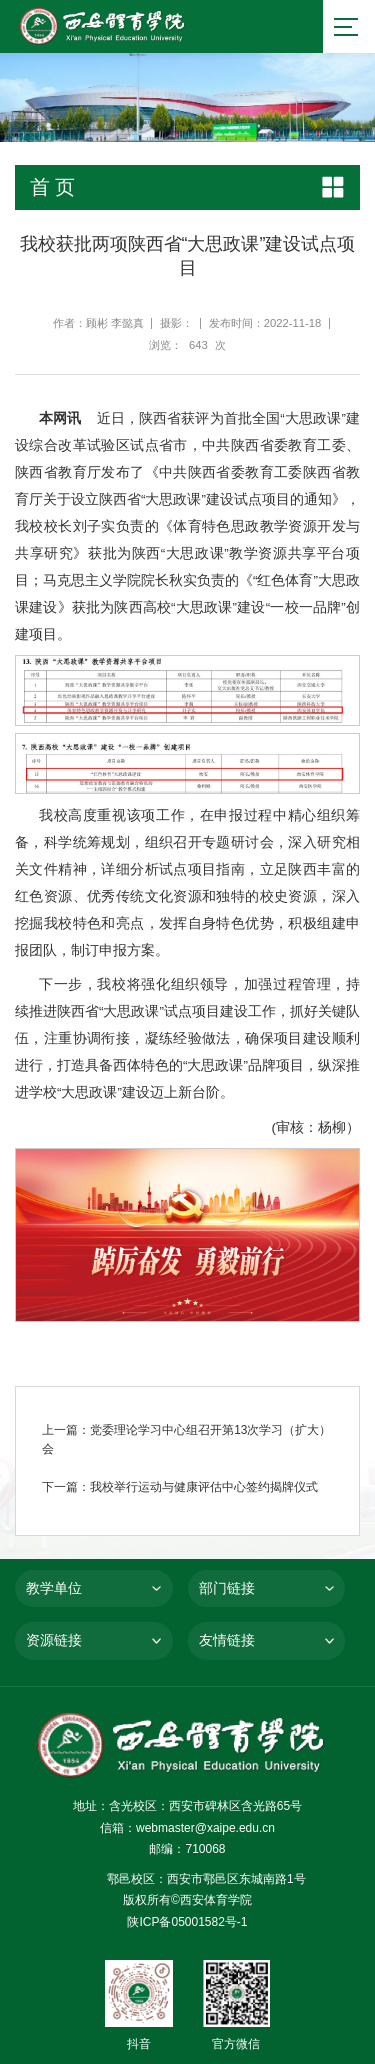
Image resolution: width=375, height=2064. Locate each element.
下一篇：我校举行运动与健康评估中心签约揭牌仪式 (180, 1488)
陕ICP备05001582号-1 (187, 1922)
